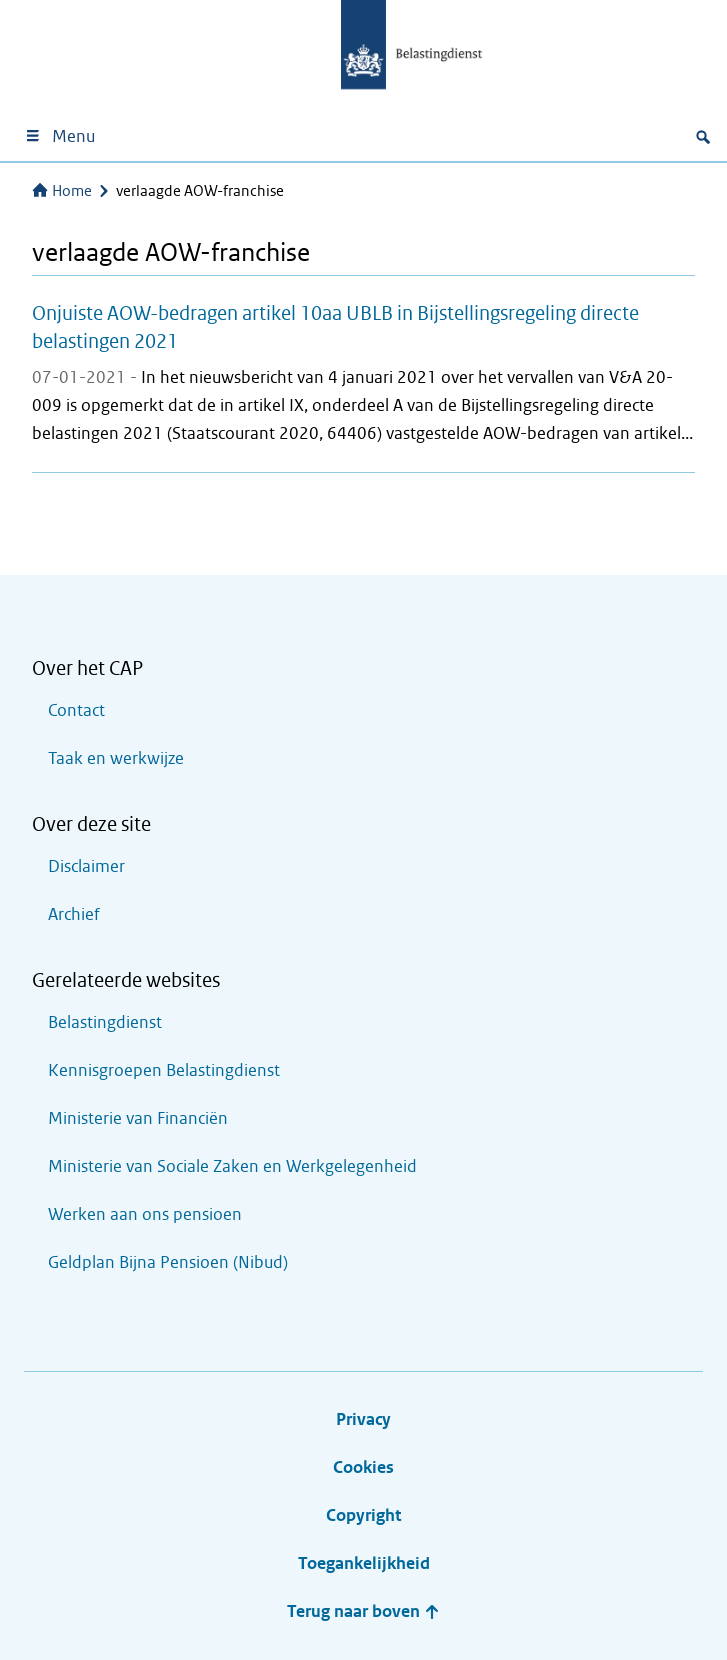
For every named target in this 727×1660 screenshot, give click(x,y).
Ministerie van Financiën (138, 1118)
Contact (76, 710)
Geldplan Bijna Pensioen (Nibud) (168, 1262)
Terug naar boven (363, 1611)
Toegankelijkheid (364, 1563)
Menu (59, 136)
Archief (74, 914)
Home (62, 191)
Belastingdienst (105, 1022)
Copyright (363, 1515)
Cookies (363, 1467)
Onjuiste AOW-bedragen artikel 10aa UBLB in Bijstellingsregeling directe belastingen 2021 (335, 327)
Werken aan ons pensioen (145, 1214)
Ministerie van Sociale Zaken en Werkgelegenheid (232, 1166)
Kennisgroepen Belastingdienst (164, 1070)
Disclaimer (86, 866)
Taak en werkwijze (116, 758)
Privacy (363, 1419)
